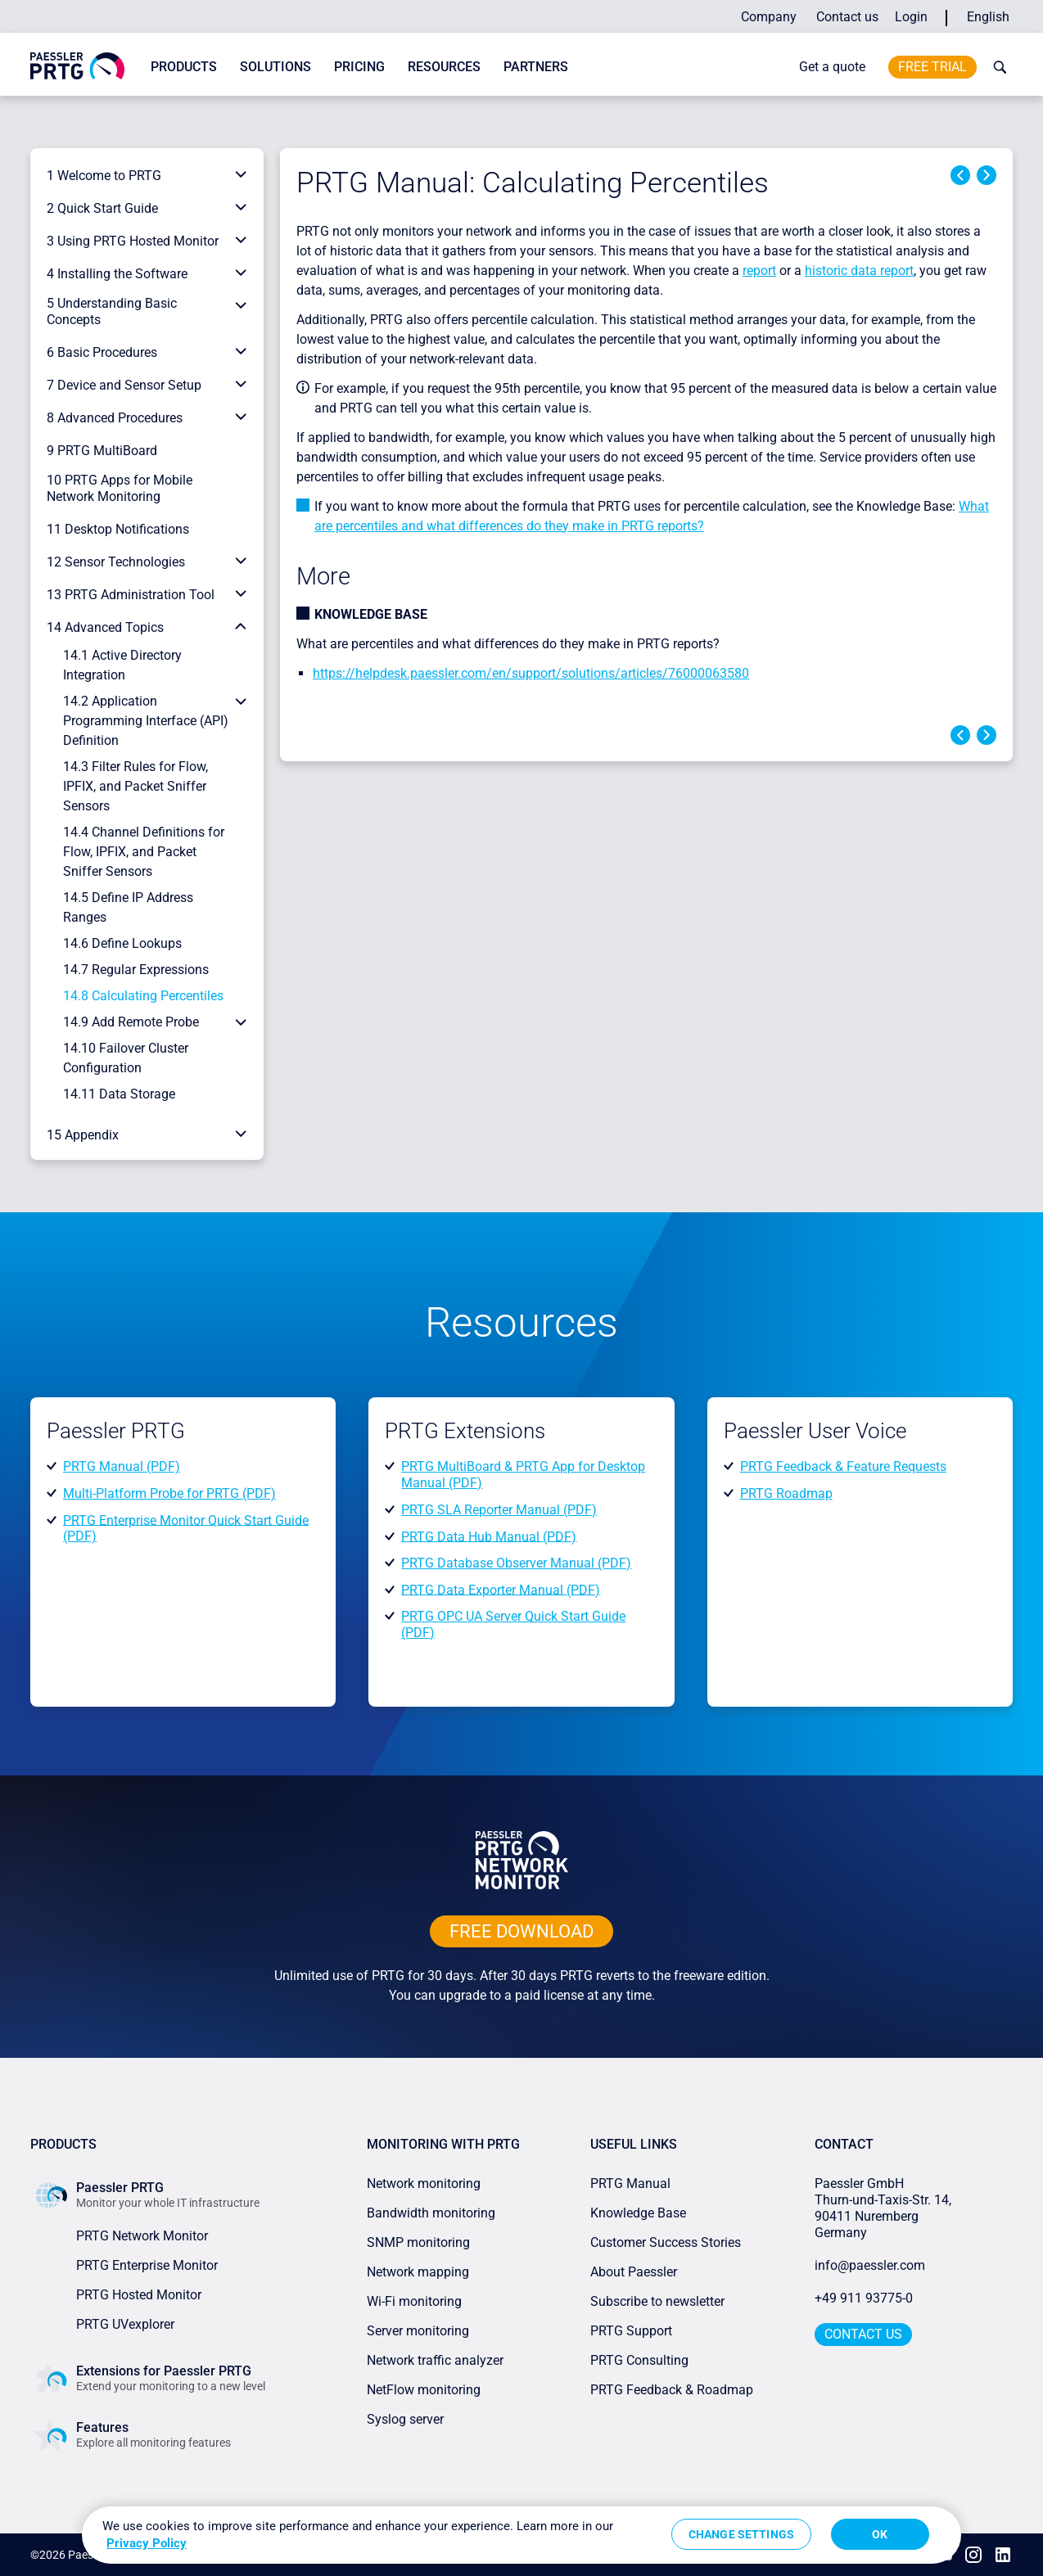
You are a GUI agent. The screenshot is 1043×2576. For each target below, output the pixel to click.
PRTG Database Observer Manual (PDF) (516, 1563)
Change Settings (741, 2534)
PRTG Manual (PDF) (121, 1466)
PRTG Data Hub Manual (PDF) (488, 1536)
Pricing (359, 66)
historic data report (859, 270)
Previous (960, 175)
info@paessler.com (870, 2265)
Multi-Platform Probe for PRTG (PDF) (169, 1493)
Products (184, 66)
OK (879, 2534)
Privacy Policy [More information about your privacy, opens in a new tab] (146, 2543)
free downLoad (521, 1931)
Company (769, 17)
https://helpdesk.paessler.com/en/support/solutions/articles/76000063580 (531, 673)
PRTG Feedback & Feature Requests (843, 1466)
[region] (521, 2535)
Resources (444, 66)
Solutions (275, 66)
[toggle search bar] (996, 67)
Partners (535, 66)
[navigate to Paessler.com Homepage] (77, 65)
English (988, 17)
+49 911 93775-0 (864, 2298)
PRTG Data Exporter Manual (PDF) (500, 1589)
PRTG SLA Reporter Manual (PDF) (499, 1510)
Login (911, 17)
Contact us (847, 17)
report (759, 270)
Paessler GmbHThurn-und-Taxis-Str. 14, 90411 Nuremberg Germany (885, 2208)
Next (986, 175)
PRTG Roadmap (786, 1493)
